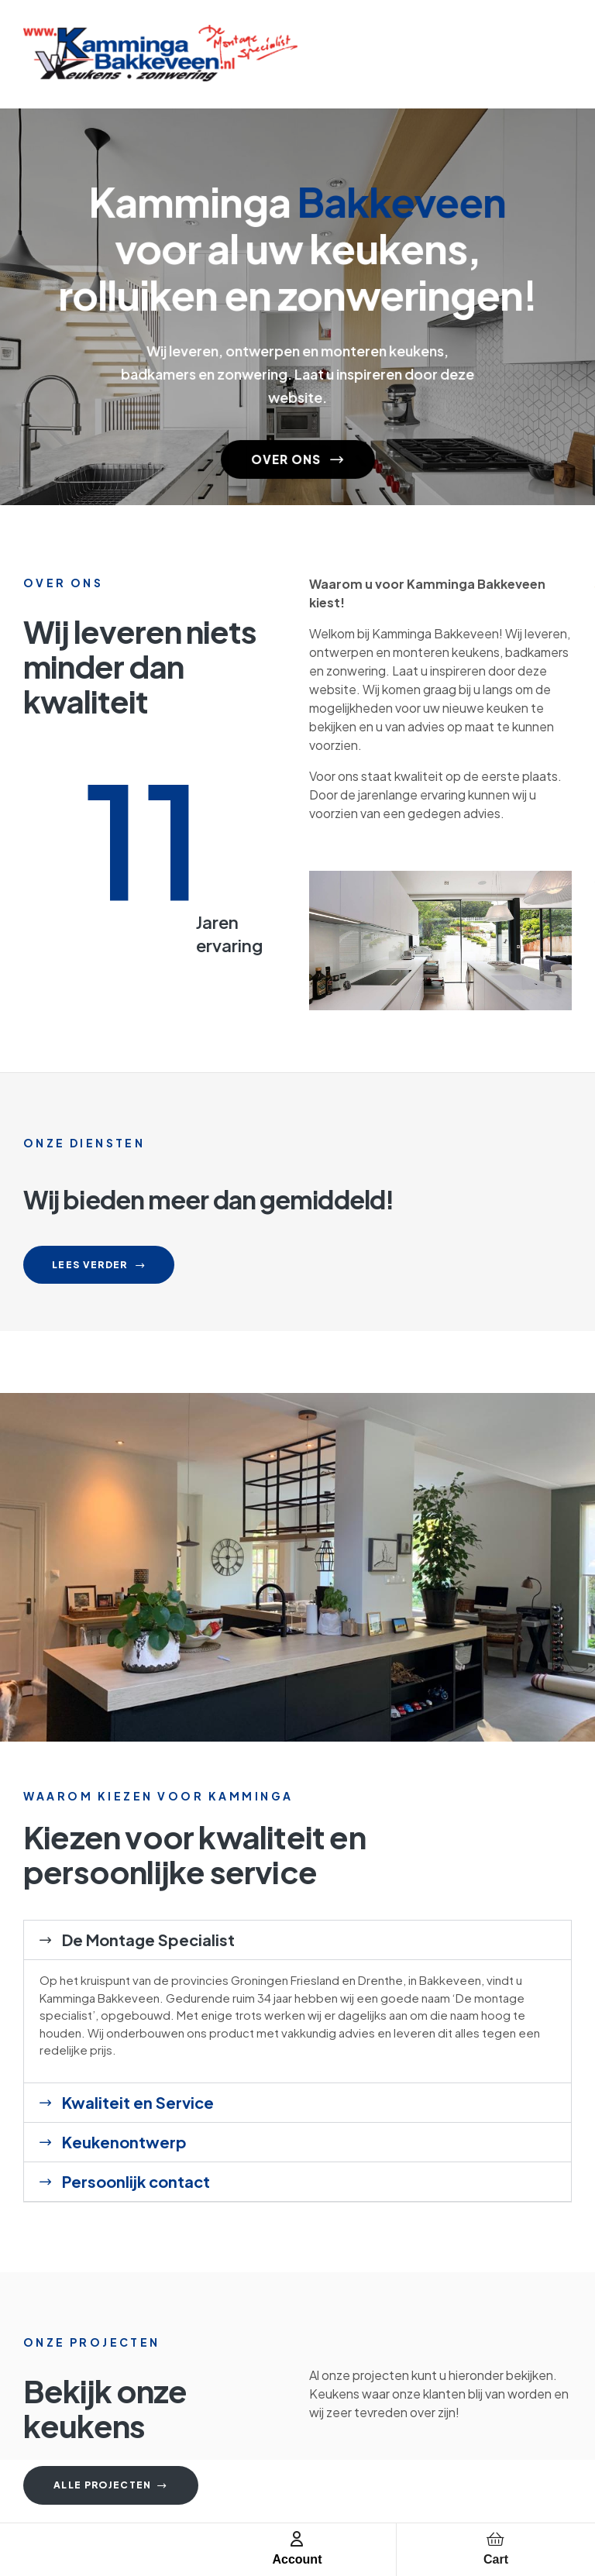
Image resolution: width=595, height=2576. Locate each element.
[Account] (296, 2539)
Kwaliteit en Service (138, 2102)
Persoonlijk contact (136, 2181)
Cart (495, 2559)
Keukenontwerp (124, 2141)
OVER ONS (298, 452)
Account (297, 2559)
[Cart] (496, 2539)
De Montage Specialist (148, 1939)
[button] (297, 1940)
